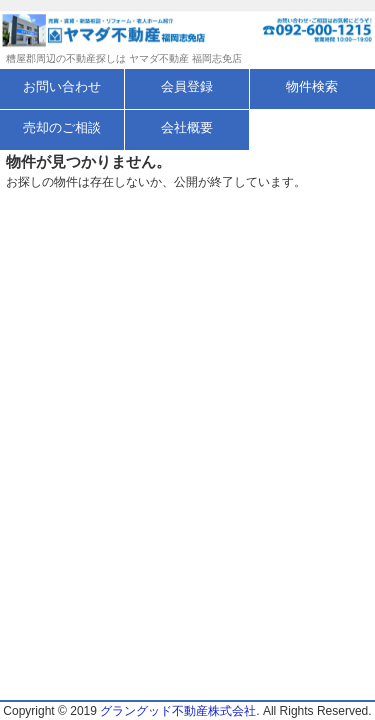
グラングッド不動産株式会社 (178, 711)
